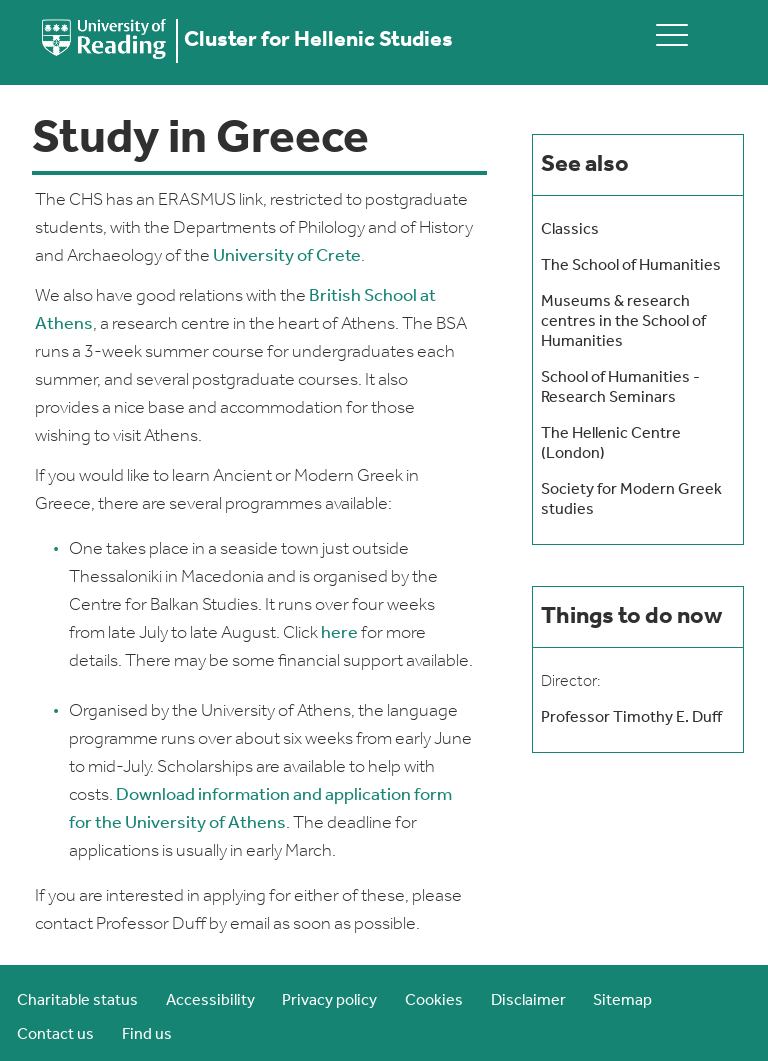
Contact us (55, 1035)
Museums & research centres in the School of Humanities (623, 322)
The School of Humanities (631, 266)
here (339, 633)
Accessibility (210, 1001)
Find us (147, 1035)
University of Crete (287, 256)
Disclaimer (528, 1001)
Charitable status (77, 1001)
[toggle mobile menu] (672, 34)
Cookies (434, 1001)
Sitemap (622, 1001)
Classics (570, 230)
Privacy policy (329, 1001)
